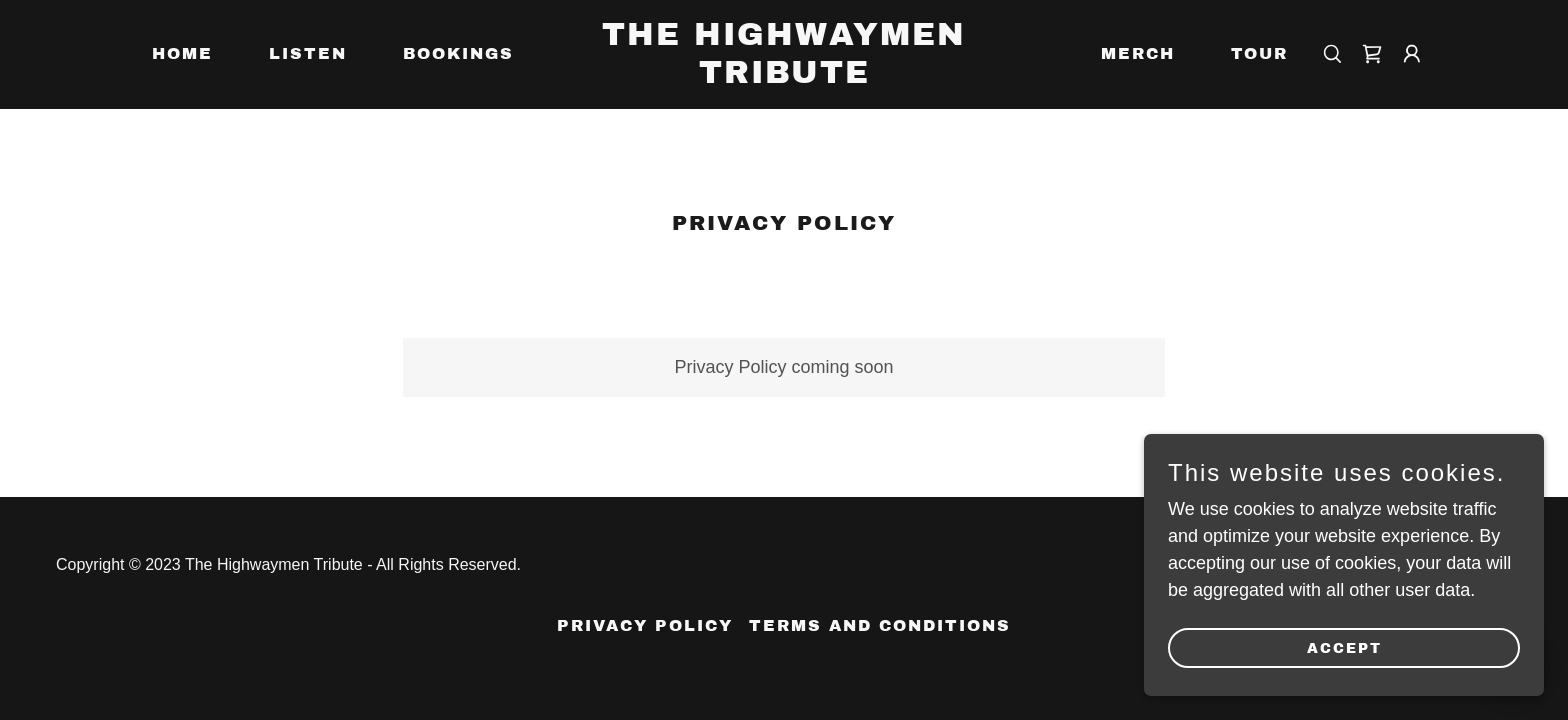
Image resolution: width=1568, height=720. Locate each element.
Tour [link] (1259, 53)
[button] (1412, 54)
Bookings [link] (458, 53)
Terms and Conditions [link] (880, 625)
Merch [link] (1138, 53)
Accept (1344, 648)
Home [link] (182, 53)
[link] (784, 77)
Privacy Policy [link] (645, 625)
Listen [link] (308, 53)
